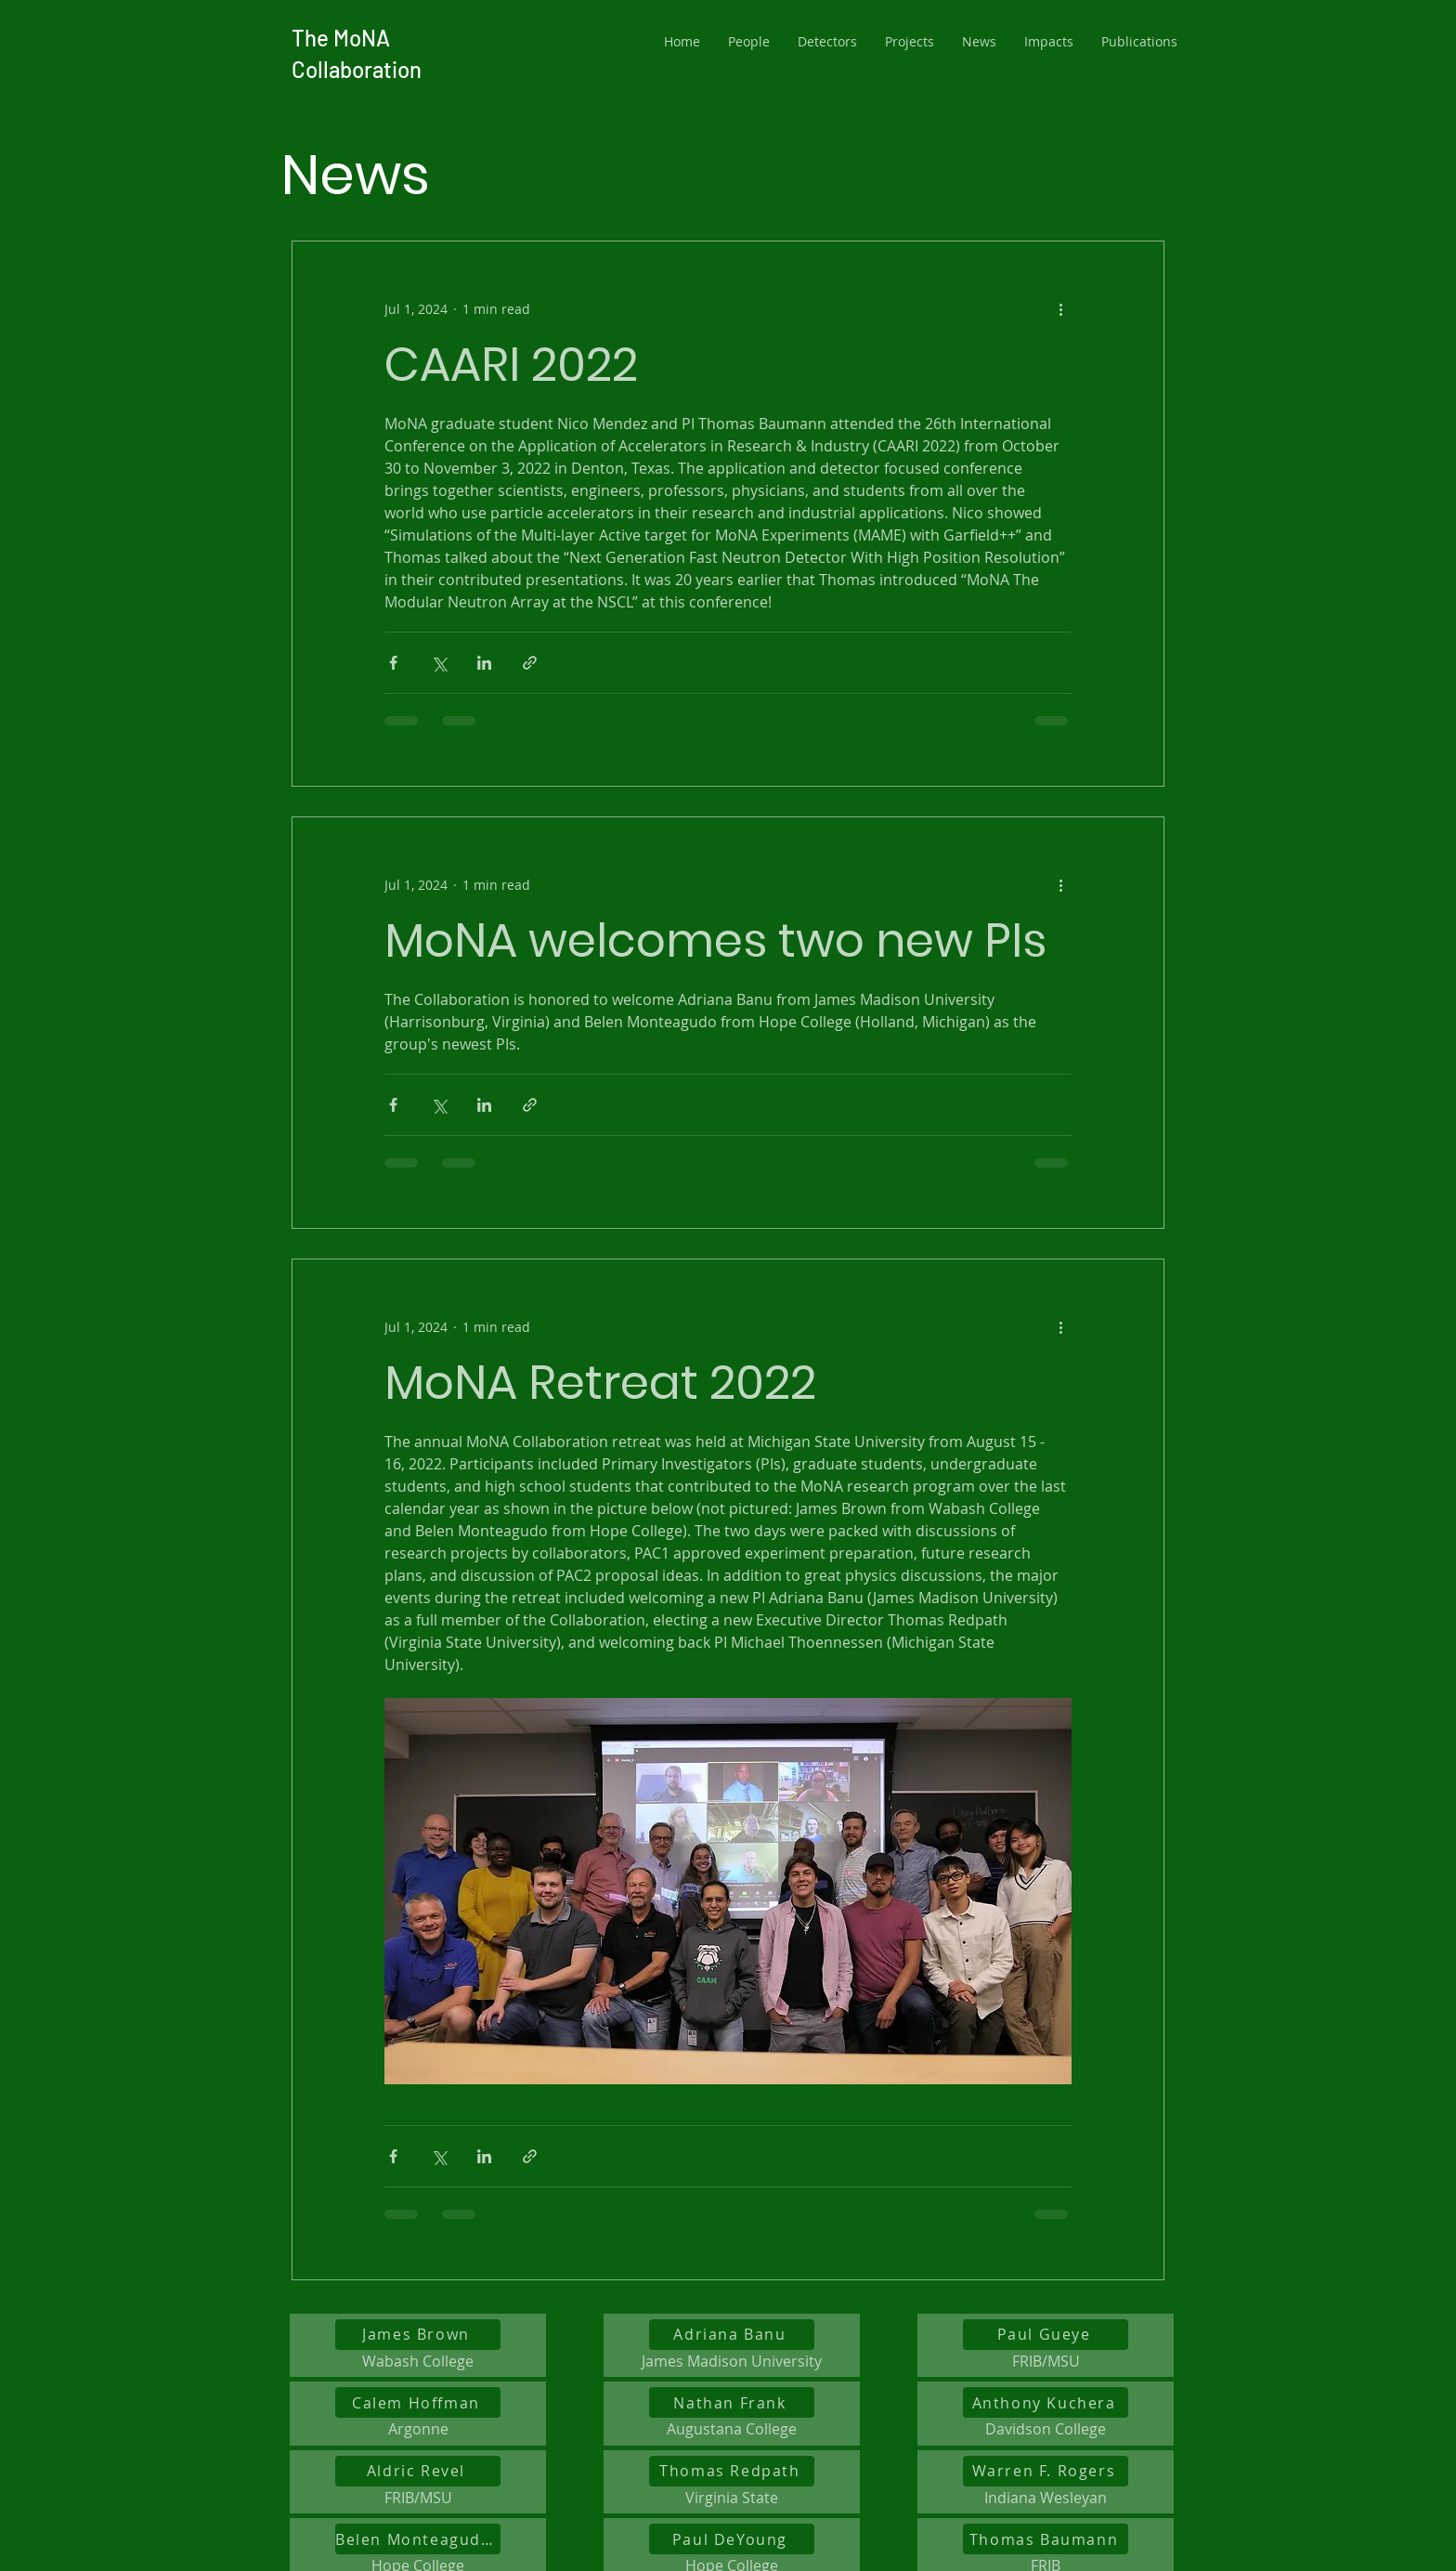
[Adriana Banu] (731, 2334)
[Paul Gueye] (1045, 2334)
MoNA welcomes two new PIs (715, 940)
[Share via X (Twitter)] (439, 663)
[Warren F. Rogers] (1045, 2471)
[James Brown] (417, 2334)
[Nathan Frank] (731, 2402)
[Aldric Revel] (417, 2471)
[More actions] (1060, 308)
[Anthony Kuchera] (1045, 2402)
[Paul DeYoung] (731, 2539)
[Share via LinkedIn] (484, 663)
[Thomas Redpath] (731, 2471)
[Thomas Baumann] (1045, 2539)
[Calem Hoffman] (417, 2402)
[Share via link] (530, 663)
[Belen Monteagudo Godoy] (417, 2539)
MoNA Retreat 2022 (600, 1383)
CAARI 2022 (511, 365)
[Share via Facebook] (393, 663)
